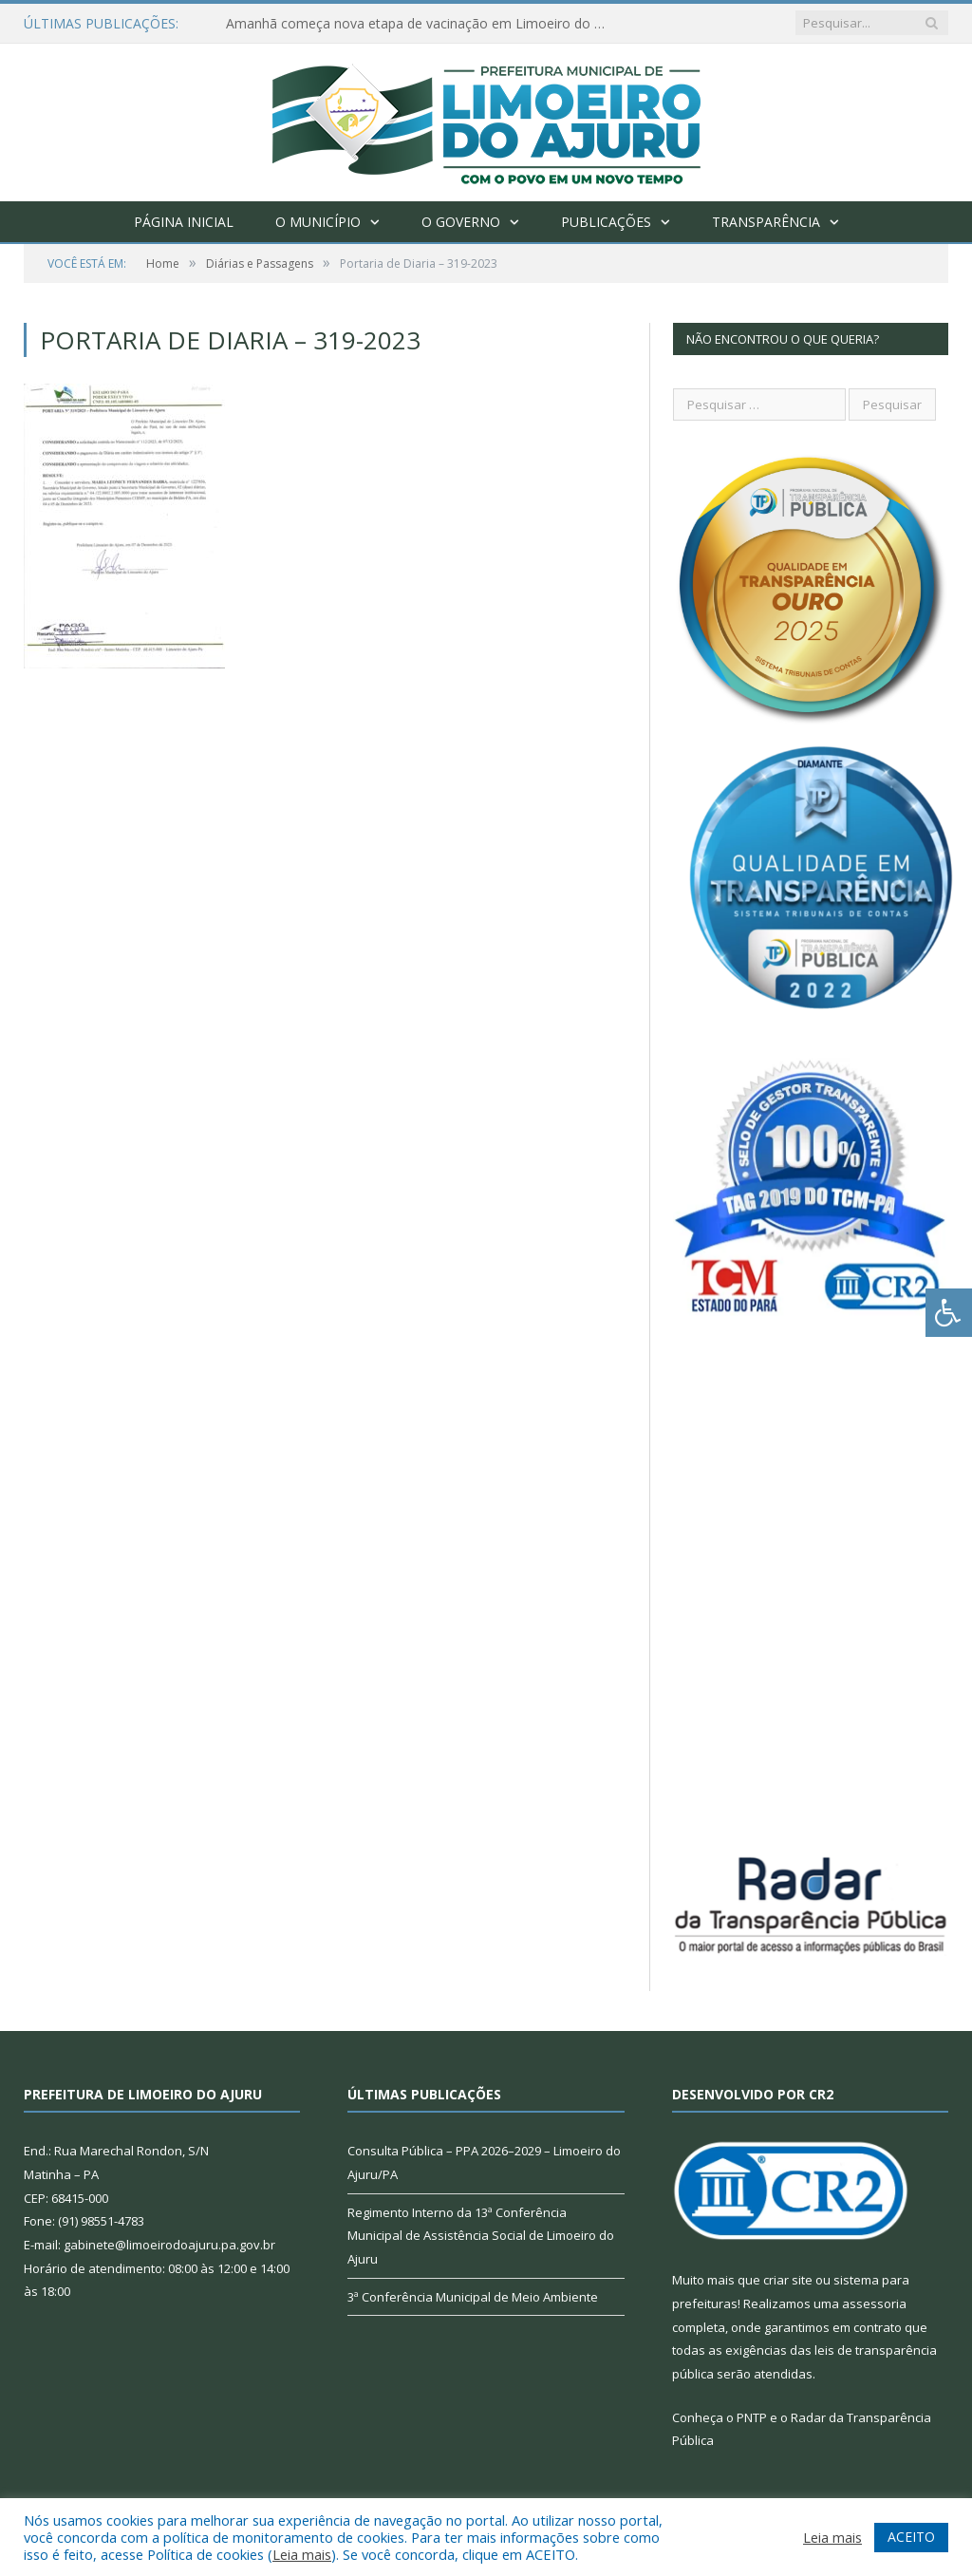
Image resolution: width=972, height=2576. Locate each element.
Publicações (606, 222)
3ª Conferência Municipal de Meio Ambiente (472, 2296)
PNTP (752, 2417)
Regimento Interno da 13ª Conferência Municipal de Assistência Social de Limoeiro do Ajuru (480, 2235)
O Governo (460, 222)
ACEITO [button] (911, 2537)
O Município (318, 222)
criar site (788, 2279)
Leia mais (301, 2554)
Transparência (766, 222)
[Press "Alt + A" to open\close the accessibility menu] (948, 1312)
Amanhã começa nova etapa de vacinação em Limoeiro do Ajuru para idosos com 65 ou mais (420, 23)
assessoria (874, 2303)
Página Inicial (184, 222)
